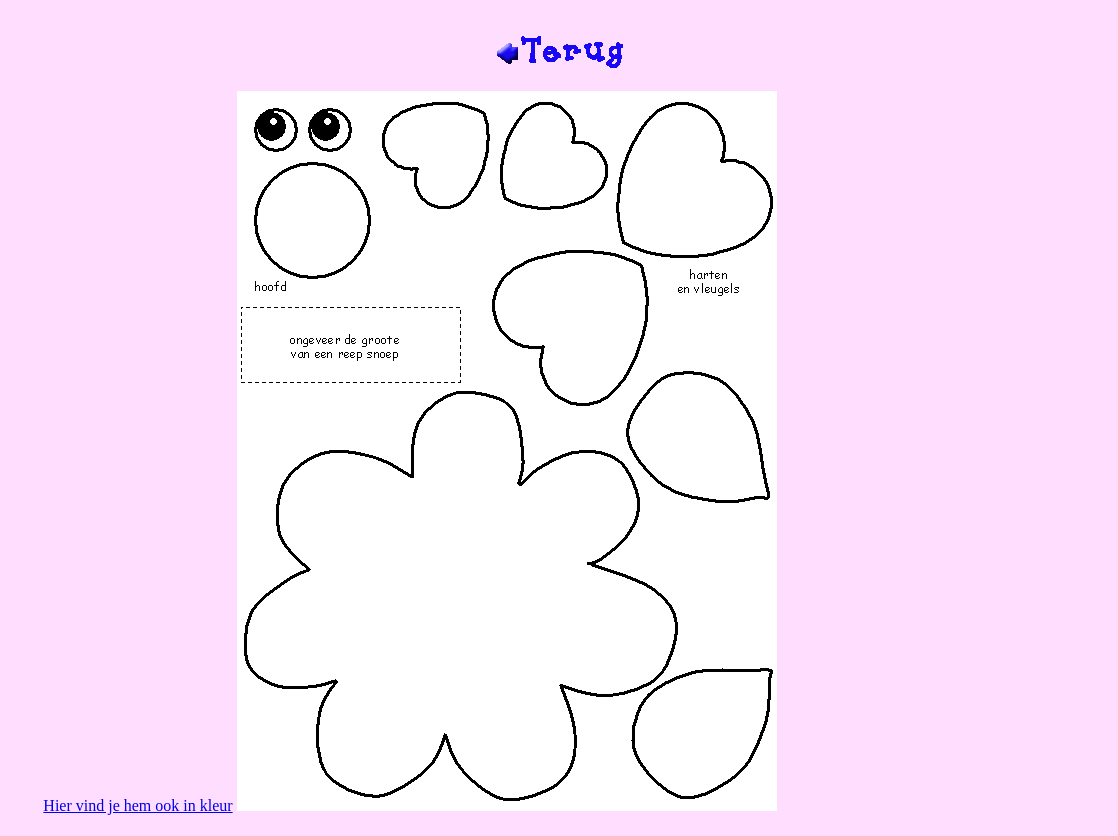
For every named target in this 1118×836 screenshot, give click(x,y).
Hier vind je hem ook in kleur (137, 805)
